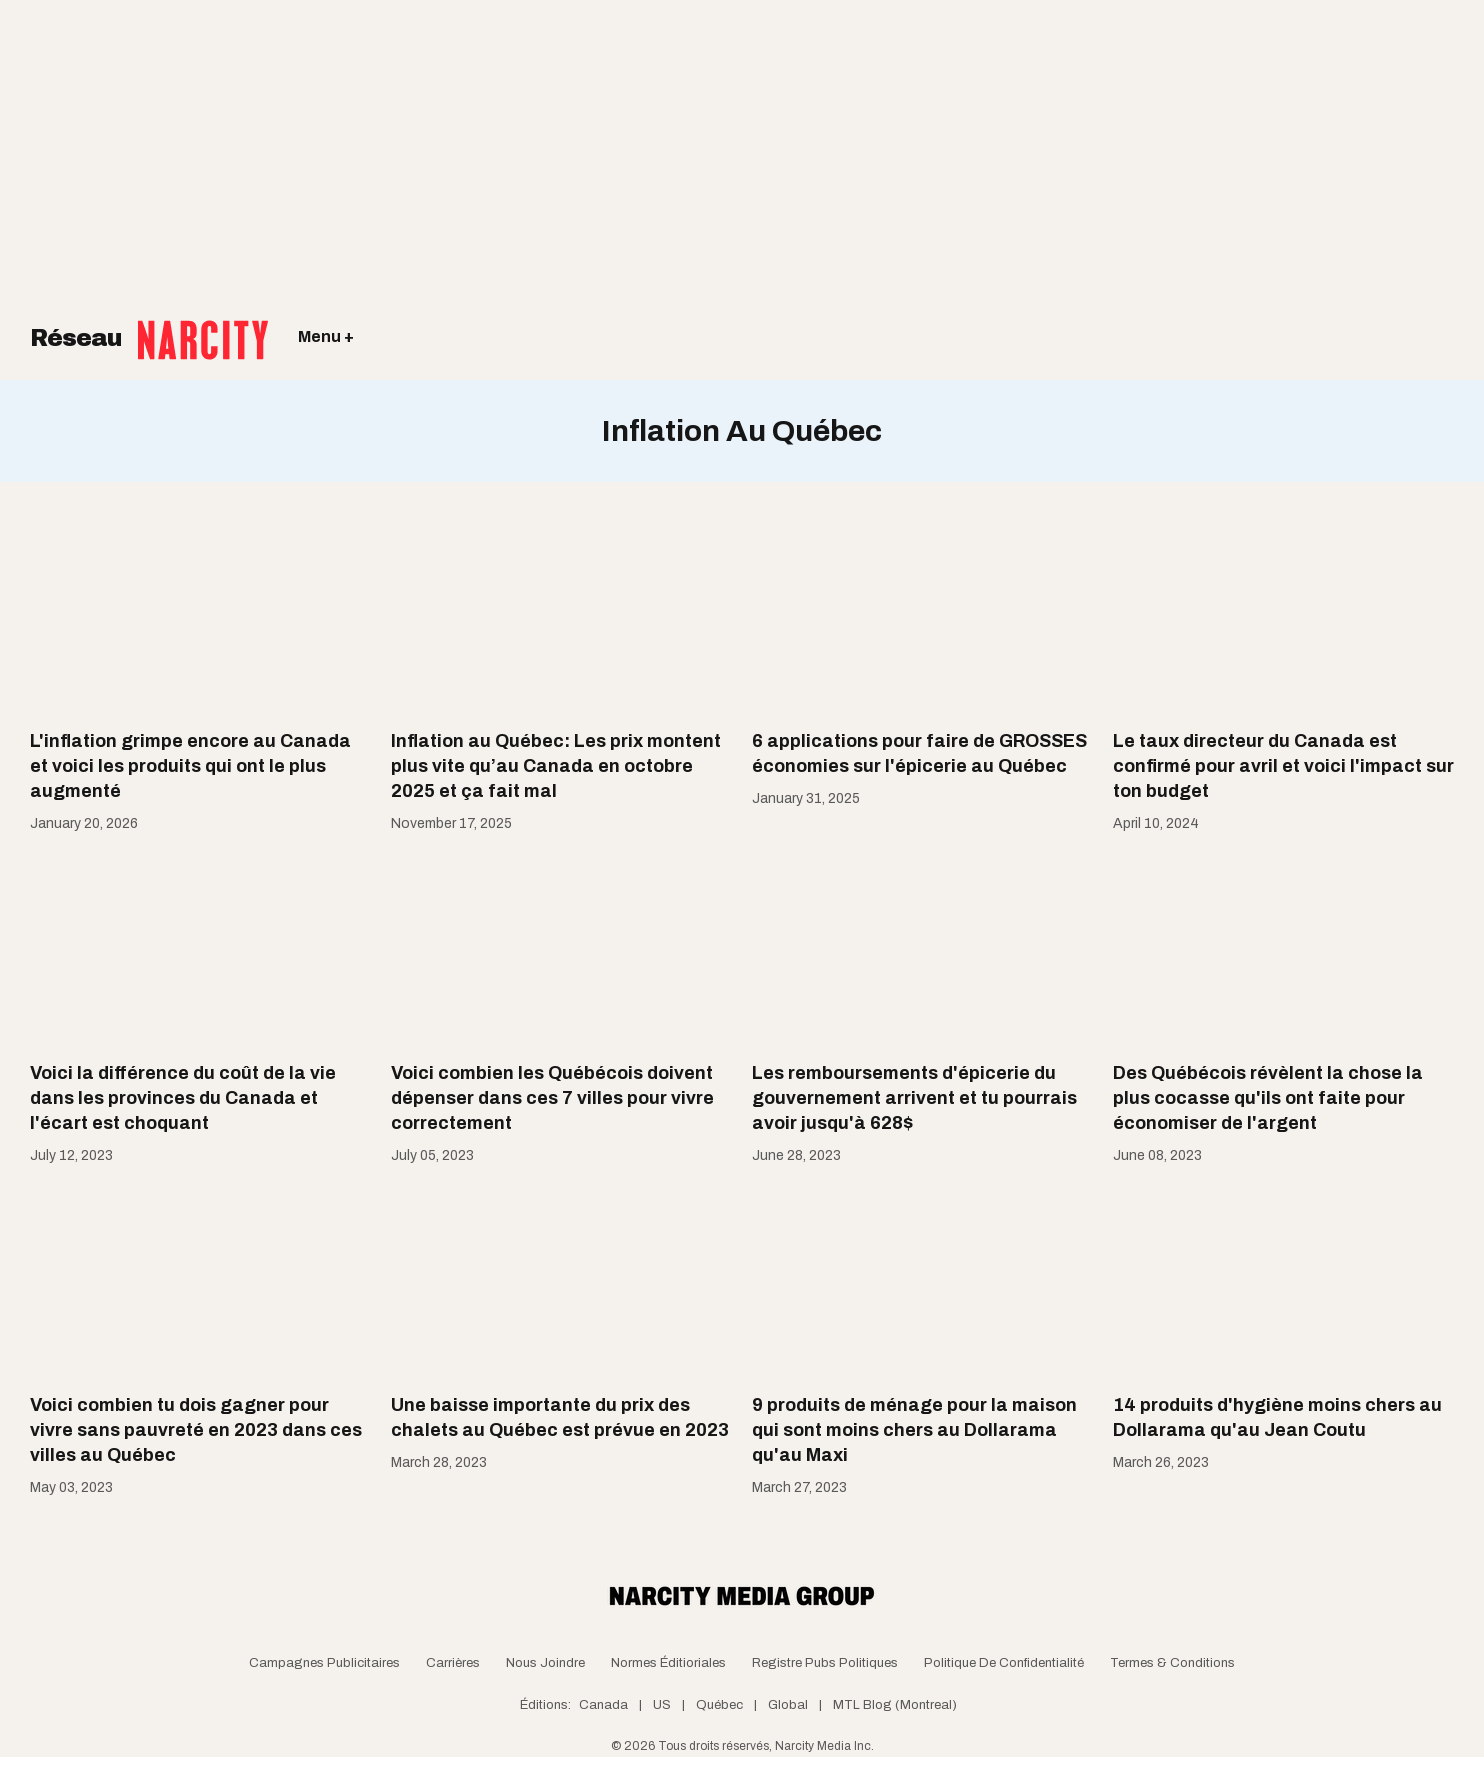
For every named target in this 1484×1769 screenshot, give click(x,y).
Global (788, 1705)
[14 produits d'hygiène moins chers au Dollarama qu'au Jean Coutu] (1283, 1282)
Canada (603, 1705)
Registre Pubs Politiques (825, 1663)
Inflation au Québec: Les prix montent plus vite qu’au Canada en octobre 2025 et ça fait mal (556, 766)
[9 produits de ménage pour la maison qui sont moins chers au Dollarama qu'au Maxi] (922, 1282)
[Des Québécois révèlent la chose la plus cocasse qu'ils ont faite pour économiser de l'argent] (1283, 950)
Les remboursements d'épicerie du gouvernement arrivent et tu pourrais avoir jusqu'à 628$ (914, 1098)
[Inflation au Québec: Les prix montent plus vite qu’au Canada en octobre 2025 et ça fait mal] (561, 618)
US (662, 1705)
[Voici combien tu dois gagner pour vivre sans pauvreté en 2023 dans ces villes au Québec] (200, 1282)
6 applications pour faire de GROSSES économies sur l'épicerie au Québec (919, 753)
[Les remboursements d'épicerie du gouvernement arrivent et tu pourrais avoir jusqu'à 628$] (922, 950)
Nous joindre (545, 1663)
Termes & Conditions (1172, 1663)
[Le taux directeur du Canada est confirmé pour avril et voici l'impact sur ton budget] (1283, 618)
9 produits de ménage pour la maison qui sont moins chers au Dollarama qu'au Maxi (914, 1430)
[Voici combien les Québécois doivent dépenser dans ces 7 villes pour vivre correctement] (561, 950)
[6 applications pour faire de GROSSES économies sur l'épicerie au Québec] (922, 618)
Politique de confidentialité (1004, 1663)
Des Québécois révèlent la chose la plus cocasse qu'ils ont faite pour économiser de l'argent (1268, 1098)
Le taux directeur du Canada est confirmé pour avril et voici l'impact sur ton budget (1283, 766)
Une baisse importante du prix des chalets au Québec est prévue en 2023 (560, 1417)
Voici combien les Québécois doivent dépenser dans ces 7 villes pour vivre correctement (552, 1098)
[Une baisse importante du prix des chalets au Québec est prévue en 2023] (561, 1282)
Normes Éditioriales (668, 1663)
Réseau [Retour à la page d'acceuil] (149, 325)
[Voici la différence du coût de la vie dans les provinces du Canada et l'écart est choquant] (200, 950)
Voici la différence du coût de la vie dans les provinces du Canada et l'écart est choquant (183, 1098)
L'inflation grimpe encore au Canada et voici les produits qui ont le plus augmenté (190, 766)
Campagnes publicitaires (324, 1663)
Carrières (453, 1663)
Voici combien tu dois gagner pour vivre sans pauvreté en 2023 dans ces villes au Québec (196, 1430)
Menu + (326, 336)
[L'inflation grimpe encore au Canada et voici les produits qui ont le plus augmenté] (200, 618)
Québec (719, 1705)
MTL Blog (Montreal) (895, 1705)
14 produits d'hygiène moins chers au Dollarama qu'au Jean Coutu (1277, 1417)
